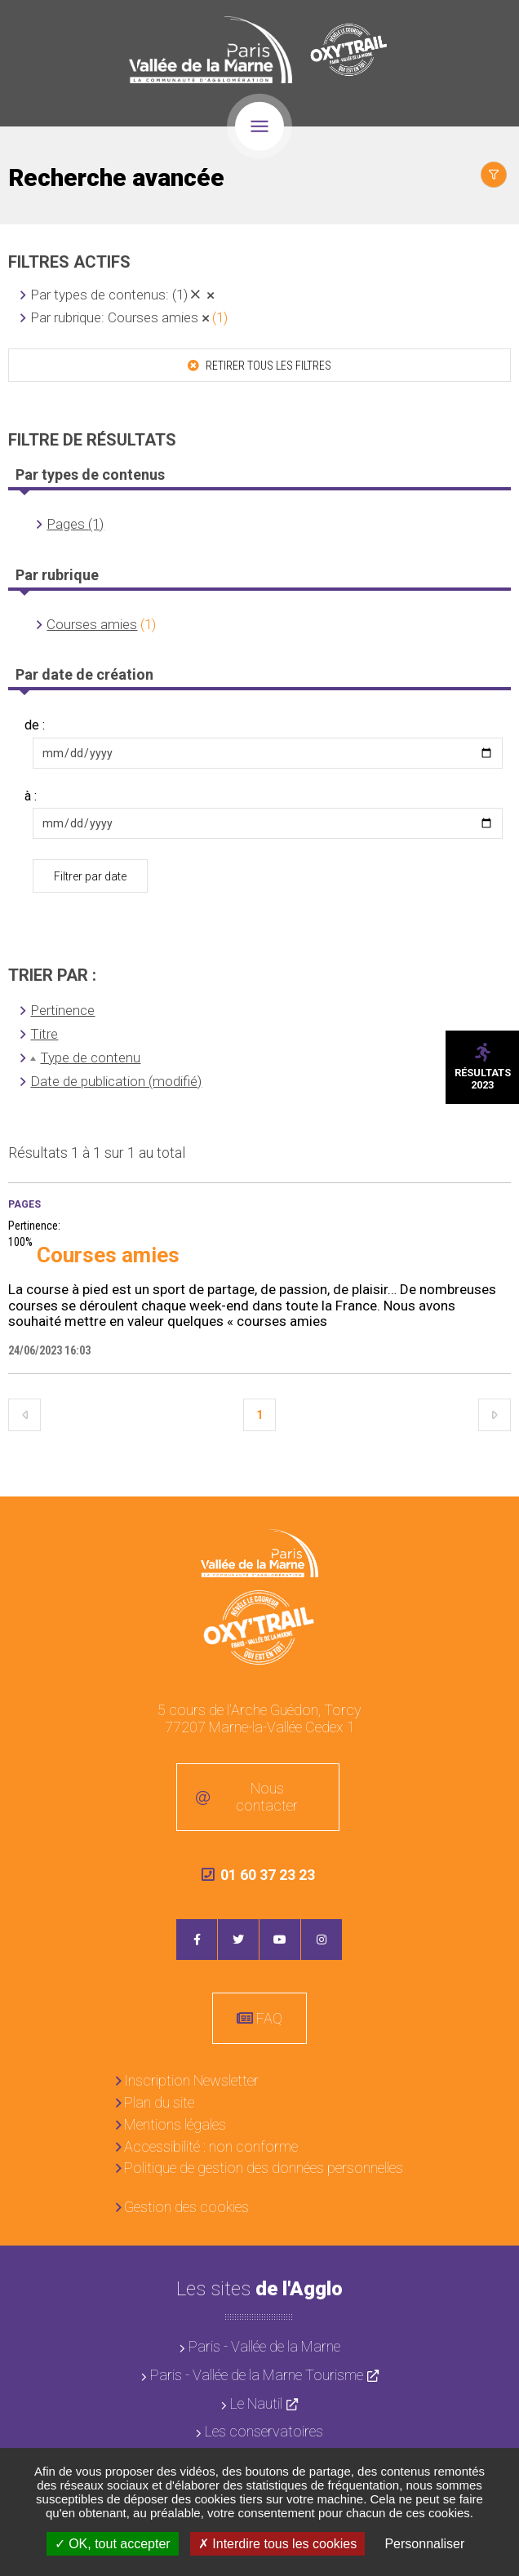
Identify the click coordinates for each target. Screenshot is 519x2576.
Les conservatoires (264, 2431)
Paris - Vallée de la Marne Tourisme (256, 2374)
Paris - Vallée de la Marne (264, 2346)
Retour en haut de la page (494, 1520)
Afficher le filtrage (494, 175)
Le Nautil (256, 2403)
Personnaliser (424, 2544)
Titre (44, 1034)
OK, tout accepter (113, 2544)
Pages (24, 1204)
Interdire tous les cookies (277, 2544)
